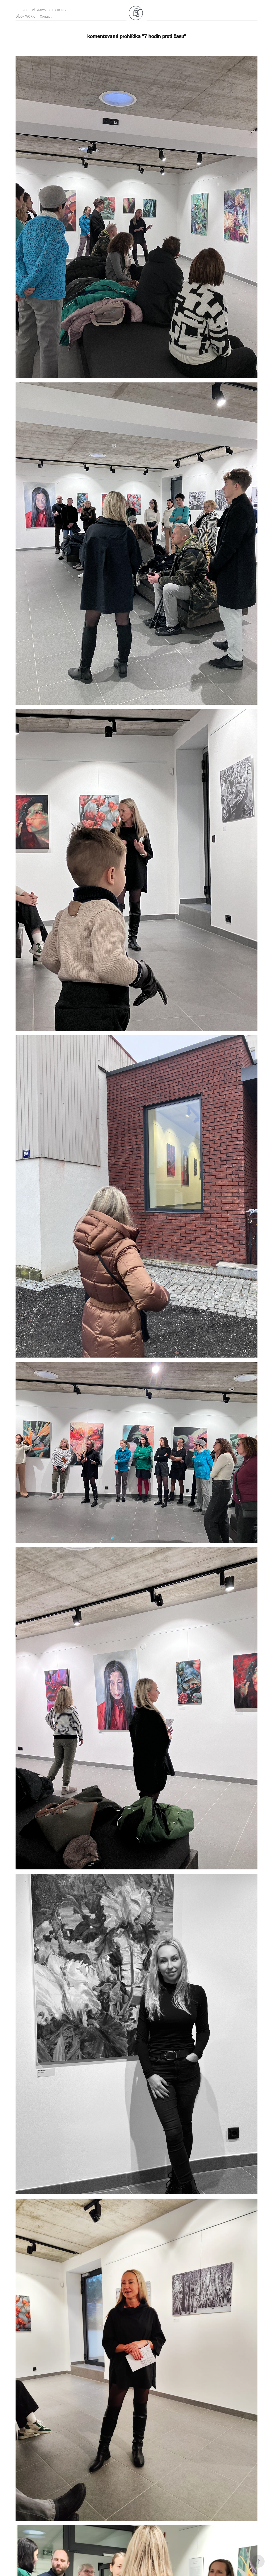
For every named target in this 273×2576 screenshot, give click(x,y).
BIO (24, 10)
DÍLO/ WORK (25, 16)
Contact (45, 16)
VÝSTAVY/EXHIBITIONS (49, 10)
